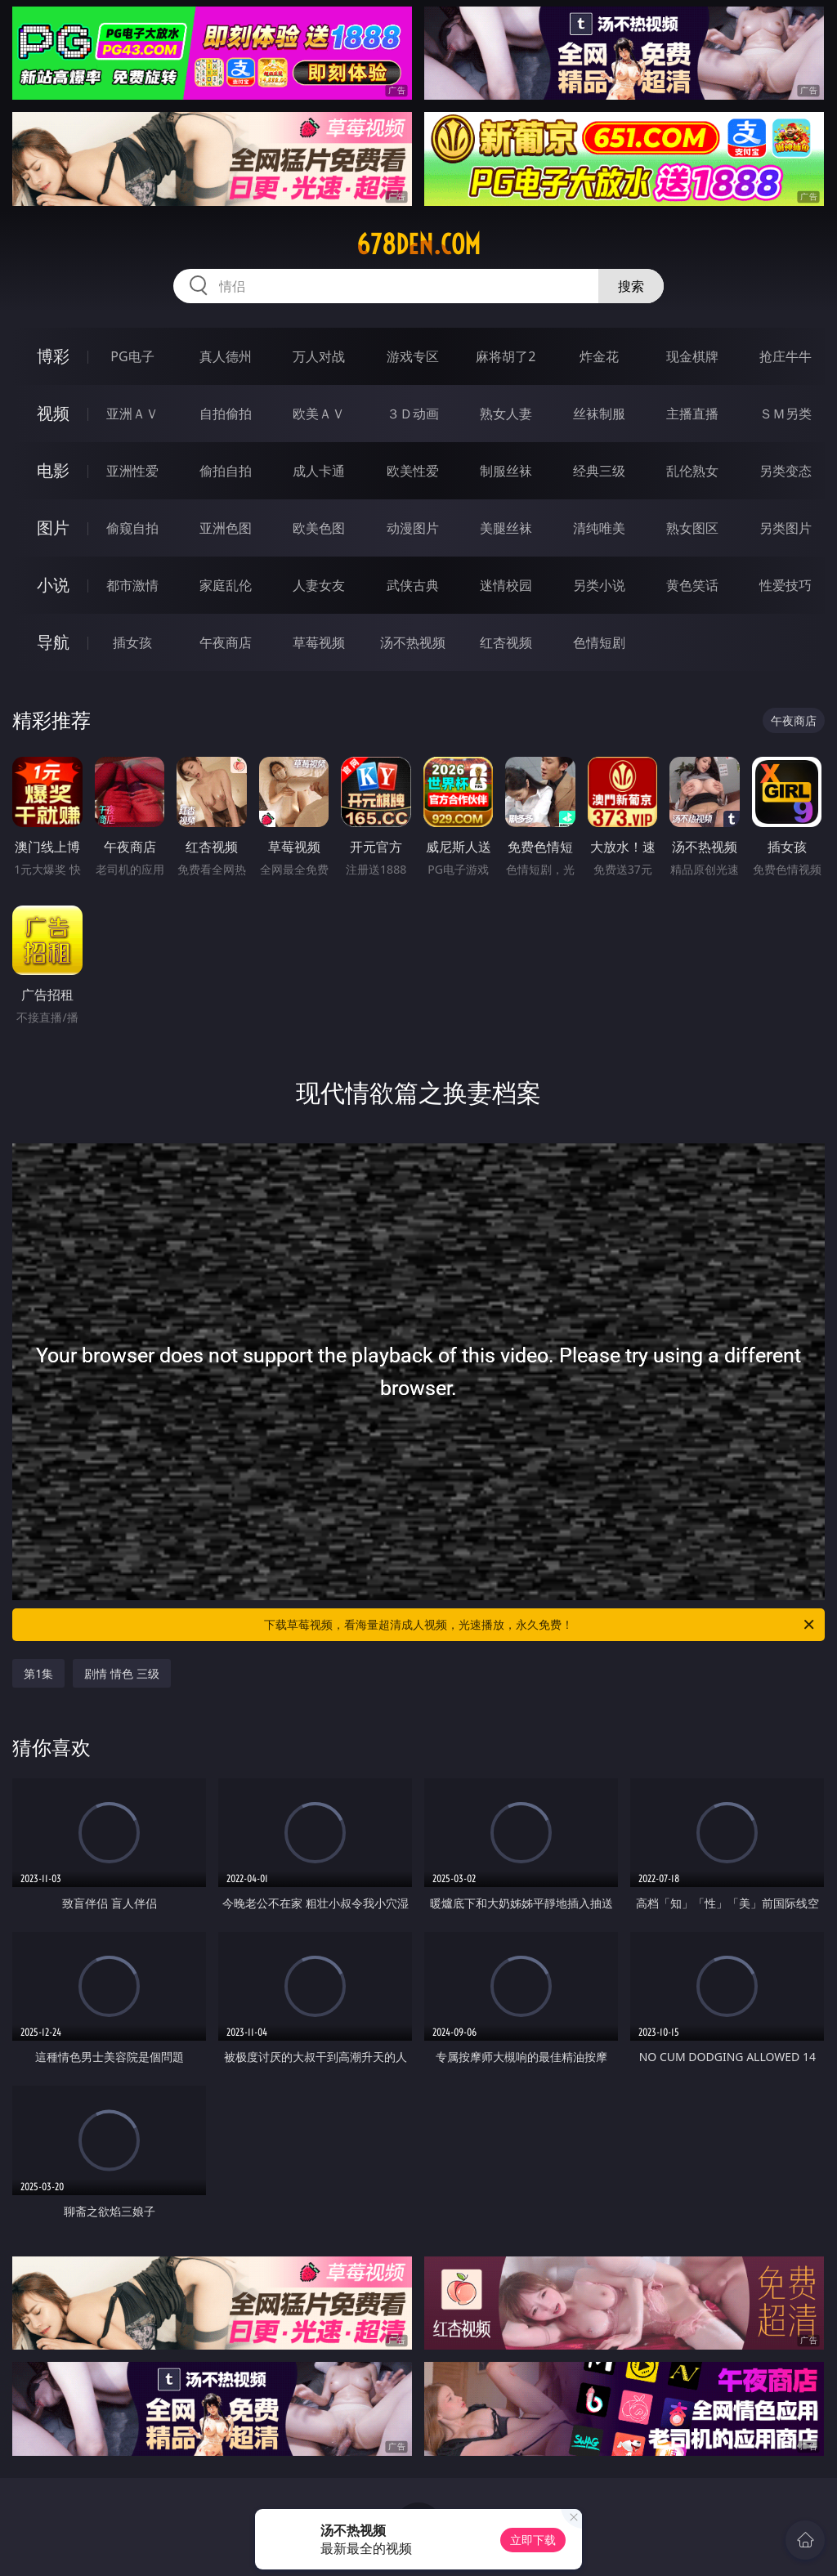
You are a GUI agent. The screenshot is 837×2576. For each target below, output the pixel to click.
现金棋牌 (692, 356)
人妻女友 (319, 585)
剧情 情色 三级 (121, 1673)
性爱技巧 (785, 585)
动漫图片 (413, 528)
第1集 (38, 1673)
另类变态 (785, 471)
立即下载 (533, 2539)
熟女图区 (692, 528)
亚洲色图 (225, 528)
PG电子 (132, 356)
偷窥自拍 (132, 528)
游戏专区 (413, 356)
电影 (53, 470)
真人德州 (225, 356)
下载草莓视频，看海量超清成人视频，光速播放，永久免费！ (540, 1625)
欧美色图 (319, 528)
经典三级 (599, 471)
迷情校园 (506, 585)
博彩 (53, 356)
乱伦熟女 (692, 471)
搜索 (631, 286)
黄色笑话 (692, 585)
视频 (53, 413)
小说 (53, 585)
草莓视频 (319, 642)
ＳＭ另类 (785, 414)
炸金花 (599, 356)
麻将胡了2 (505, 356)
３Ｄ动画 (413, 414)
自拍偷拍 (225, 414)
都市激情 (132, 585)
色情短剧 (599, 642)
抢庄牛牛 (785, 356)
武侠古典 (413, 585)
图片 (53, 528)
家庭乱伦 (225, 585)
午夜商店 (225, 642)
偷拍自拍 (225, 471)
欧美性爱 (413, 471)
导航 (53, 642)
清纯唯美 (599, 528)
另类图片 (785, 528)
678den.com (418, 244)
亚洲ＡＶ (132, 414)
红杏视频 (506, 642)
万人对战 (319, 356)
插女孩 (132, 642)
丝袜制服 (599, 414)
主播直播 (692, 414)
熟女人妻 (506, 414)
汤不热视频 (412, 642)
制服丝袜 (506, 471)
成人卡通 (319, 471)
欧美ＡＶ (319, 414)
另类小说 (599, 585)
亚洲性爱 (132, 471)
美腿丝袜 (506, 528)
